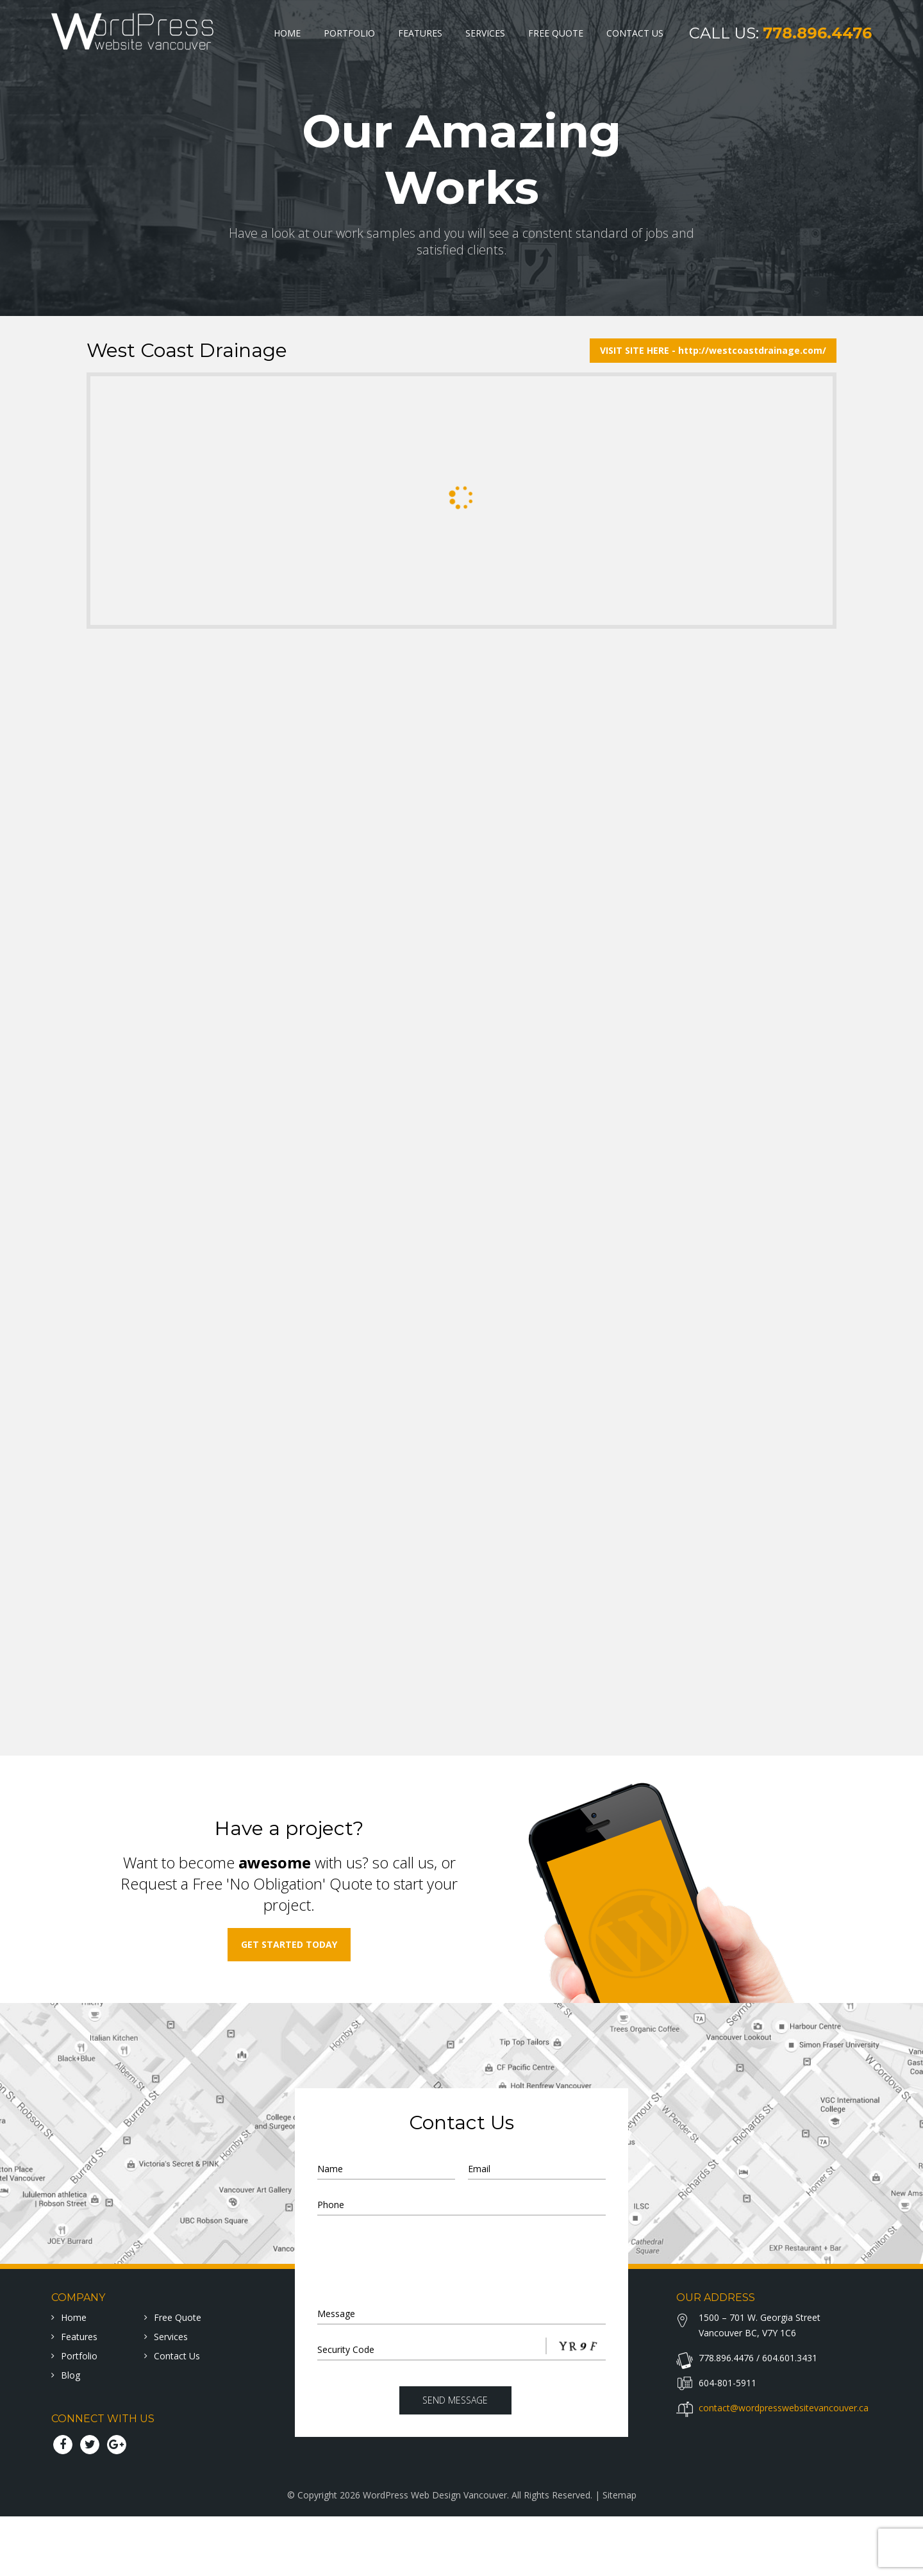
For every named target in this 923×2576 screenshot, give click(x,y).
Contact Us (634, 33)
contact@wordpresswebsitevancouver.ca (784, 2467)
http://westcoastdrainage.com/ (752, 350)
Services (485, 33)
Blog (70, 2435)
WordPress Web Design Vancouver (435, 2554)
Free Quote (555, 33)
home (74, 2377)
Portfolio (349, 33)
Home (287, 33)
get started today (289, 2004)
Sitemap (619, 2554)
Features (420, 33)
